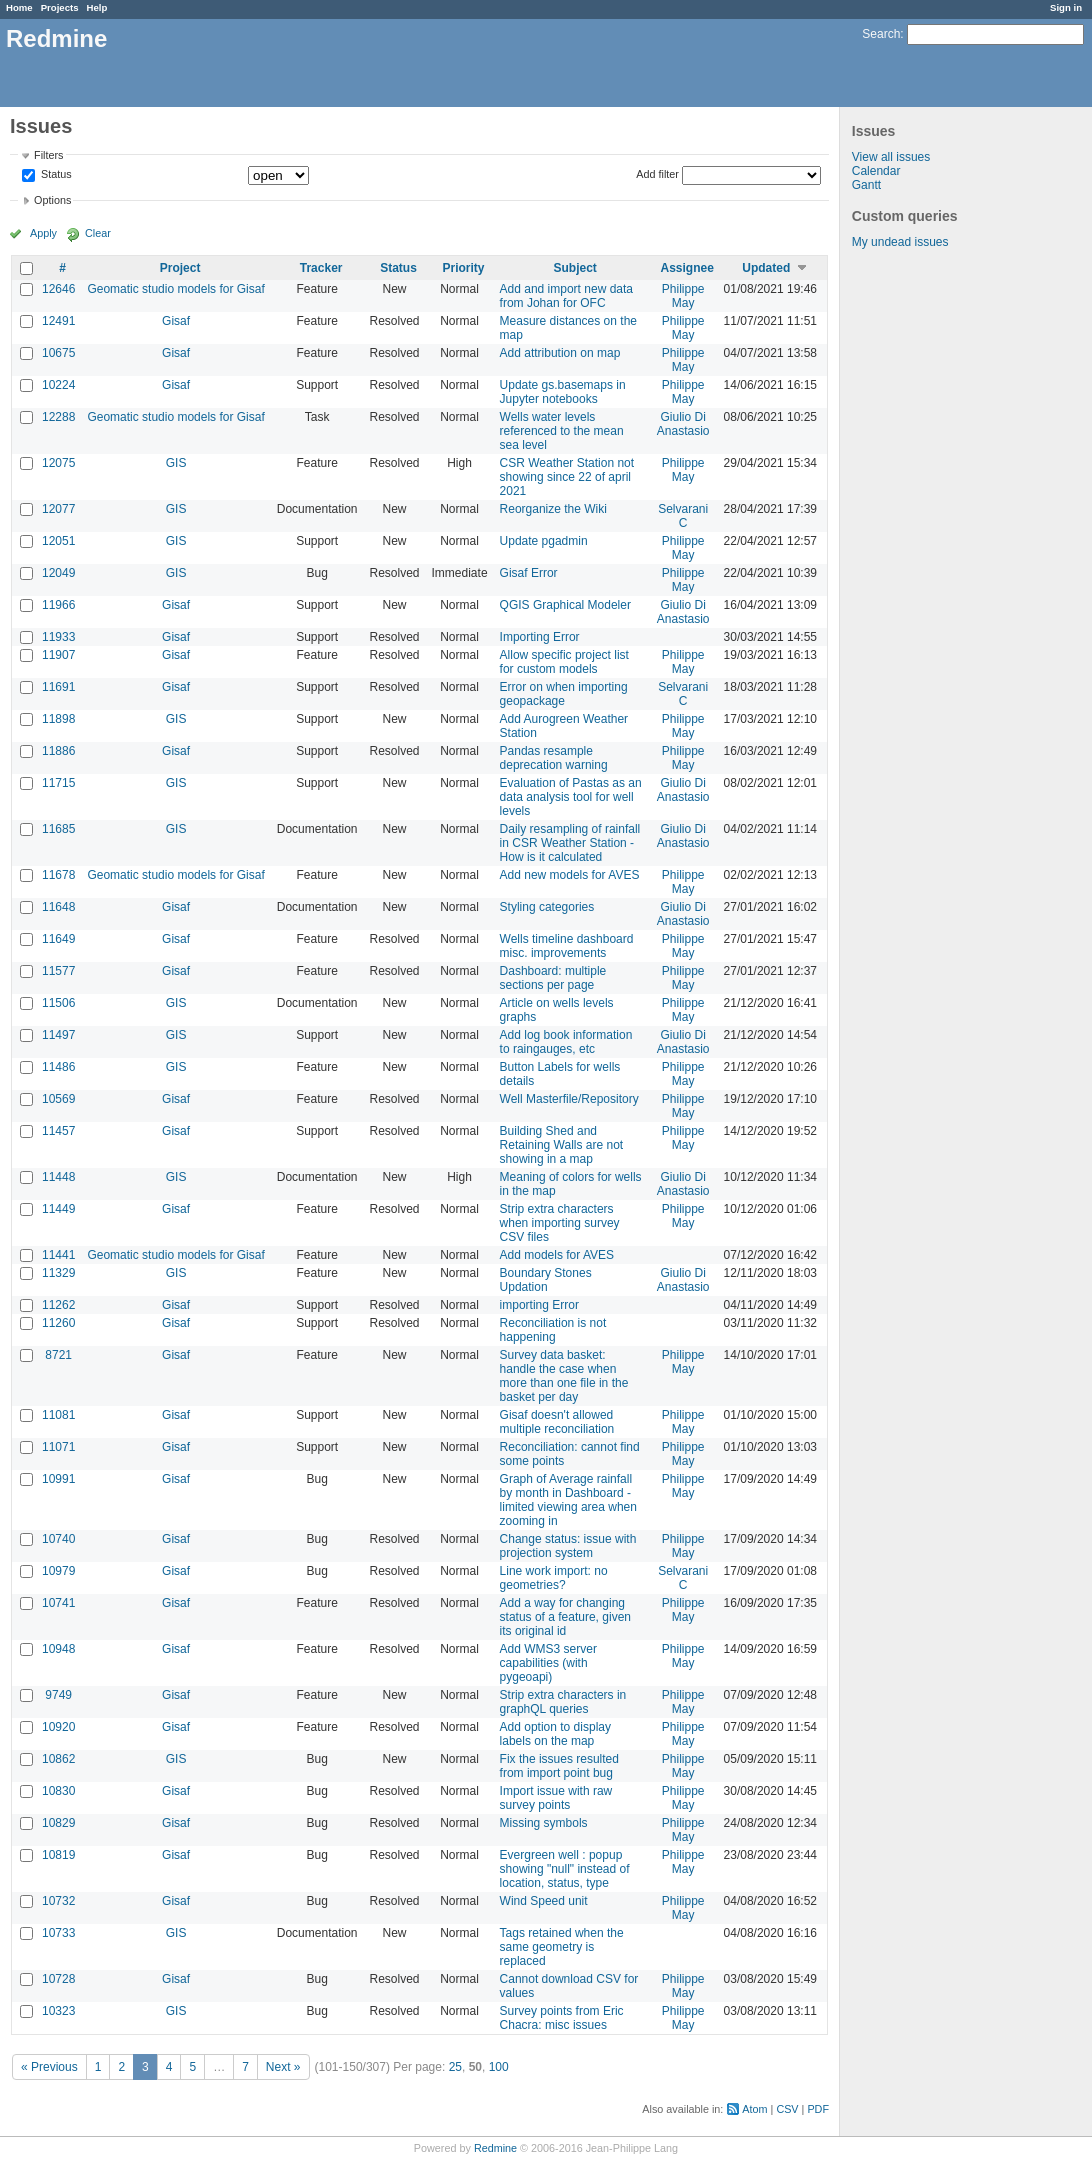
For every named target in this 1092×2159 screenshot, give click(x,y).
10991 (58, 1479)
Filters (48, 155)
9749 (58, 1695)
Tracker (321, 268)
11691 (58, 687)
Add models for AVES (557, 1255)
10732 (58, 1901)
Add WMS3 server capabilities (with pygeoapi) (548, 1663)
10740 (58, 1539)
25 (455, 2067)
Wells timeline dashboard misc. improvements (567, 946)
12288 (58, 417)
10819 (58, 1855)
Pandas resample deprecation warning (554, 758)
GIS (176, 463)
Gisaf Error (529, 573)
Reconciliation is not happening (553, 1330)
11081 (58, 1415)
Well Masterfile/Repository (569, 1099)
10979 (58, 1571)
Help (97, 7)
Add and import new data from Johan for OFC (566, 296)
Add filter (657, 174)
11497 (58, 1035)
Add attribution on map (560, 353)
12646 (58, 289)
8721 (58, 1355)
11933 (58, 637)
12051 (58, 541)
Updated (766, 268)
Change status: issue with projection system (568, 1546)
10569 (58, 1099)
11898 (58, 719)
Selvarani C (683, 516)
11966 (58, 605)
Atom (754, 2109)
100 (499, 2067)
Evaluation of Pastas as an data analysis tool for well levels (571, 797)
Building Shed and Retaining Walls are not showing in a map (562, 1145)
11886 (58, 751)
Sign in (1066, 7)
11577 (58, 971)
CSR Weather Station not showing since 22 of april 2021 (567, 477)
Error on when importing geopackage (564, 694)
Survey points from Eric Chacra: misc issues (562, 2018)
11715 (58, 783)
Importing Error (540, 637)
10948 (58, 1649)
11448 (58, 1177)
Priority (464, 268)
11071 (58, 1447)
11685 (58, 829)
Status (55, 175)
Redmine (495, 2148)
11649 (58, 939)
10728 (58, 1979)
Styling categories (547, 907)
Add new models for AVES (570, 875)
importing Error (539, 1305)
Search (881, 34)
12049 (58, 573)
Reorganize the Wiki (553, 509)
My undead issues (900, 242)
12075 (58, 463)
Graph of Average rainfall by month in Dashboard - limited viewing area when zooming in (568, 1500)
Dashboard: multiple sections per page (553, 978)
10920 (58, 1727)
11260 (58, 1323)
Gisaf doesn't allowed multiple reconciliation (557, 1422)
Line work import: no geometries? (554, 1578)
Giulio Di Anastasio (683, 424)
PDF (818, 2109)
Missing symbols (544, 1823)
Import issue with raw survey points (556, 1798)
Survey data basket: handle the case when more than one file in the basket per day (564, 1376)
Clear (98, 233)
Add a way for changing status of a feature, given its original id (565, 1617)
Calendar (876, 171)
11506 (58, 1003)
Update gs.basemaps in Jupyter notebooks (563, 392)
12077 (58, 509)
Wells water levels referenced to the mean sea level (562, 431)
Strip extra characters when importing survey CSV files (560, 1223)
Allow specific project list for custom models (564, 662)
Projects (60, 7)
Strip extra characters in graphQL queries (563, 1702)
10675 (58, 353)
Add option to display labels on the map (555, 1734)
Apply (43, 233)
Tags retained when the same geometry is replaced (562, 1947)
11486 (58, 1067)
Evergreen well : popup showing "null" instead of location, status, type (565, 1869)
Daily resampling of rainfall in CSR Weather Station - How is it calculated (570, 843)
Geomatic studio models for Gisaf (175, 289)
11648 (58, 907)
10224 (58, 385)
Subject (574, 268)
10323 (58, 2011)
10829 (58, 1823)
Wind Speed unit (544, 1901)
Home (19, 7)
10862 (58, 1759)
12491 (58, 321)
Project (180, 268)
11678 (58, 875)
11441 (58, 1255)
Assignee (686, 268)
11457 (58, 1131)
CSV (787, 2109)
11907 (58, 655)
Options (52, 200)
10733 (58, 1933)
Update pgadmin (544, 541)
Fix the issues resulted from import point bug (559, 1766)
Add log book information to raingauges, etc (566, 1042)
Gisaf (176, 321)
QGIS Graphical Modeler (565, 605)
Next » (283, 2067)
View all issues (891, 157)
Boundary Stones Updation (546, 1280)
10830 (58, 1791)
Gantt (866, 185)
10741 (58, 1603)
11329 (58, 1273)
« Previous (49, 2067)
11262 (58, 1305)
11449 (58, 1209)
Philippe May (683, 296)
